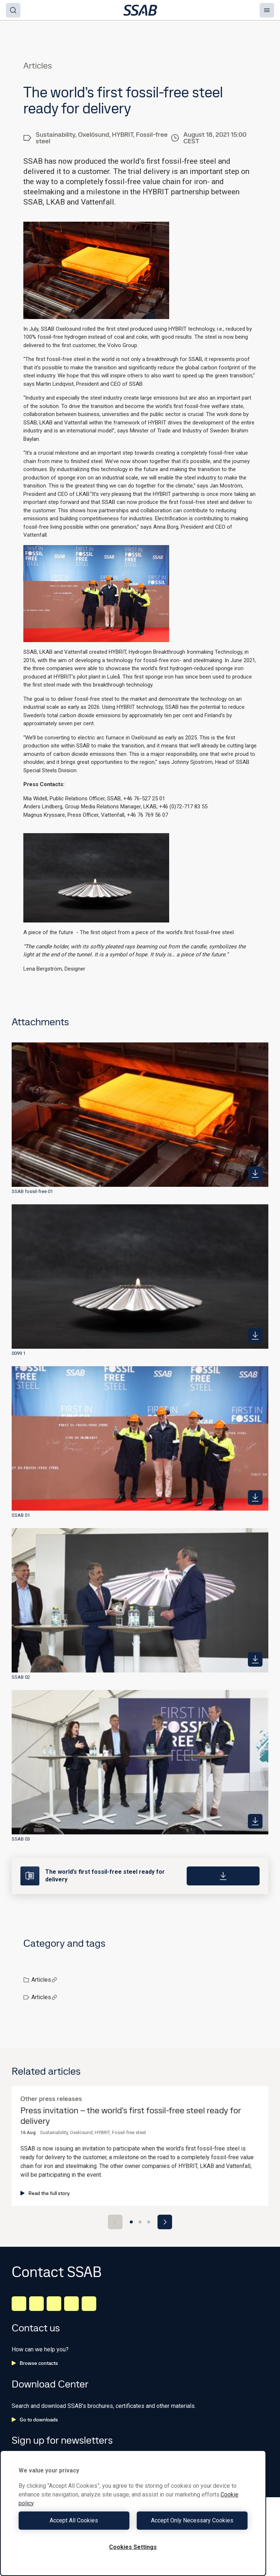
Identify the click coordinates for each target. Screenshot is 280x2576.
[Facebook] (36, 2303)
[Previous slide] (115, 2222)
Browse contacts (35, 2363)
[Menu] (267, 10)
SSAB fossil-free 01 (32, 1191)
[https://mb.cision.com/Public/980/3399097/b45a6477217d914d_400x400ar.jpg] (255, 1335)
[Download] (223, 1875)
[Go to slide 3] (148, 2222)
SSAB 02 (21, 1677)
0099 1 (19, 1353)
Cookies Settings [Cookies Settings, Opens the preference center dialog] (133, 2547)
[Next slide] (165, 2222)
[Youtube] (89, 2303)
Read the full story (45, 2193)
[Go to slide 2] (140, 2222)
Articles (44, 1979)
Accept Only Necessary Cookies (192, 2520)
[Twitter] (71, 2303)
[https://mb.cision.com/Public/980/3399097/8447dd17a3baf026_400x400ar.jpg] (255, 1659)
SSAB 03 (21, 1839)
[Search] (13, 10)
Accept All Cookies (74, 2520)
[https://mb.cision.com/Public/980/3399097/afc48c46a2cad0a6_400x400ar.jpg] (255, 1497)
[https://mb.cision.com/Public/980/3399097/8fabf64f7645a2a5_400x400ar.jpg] (255, 1821)
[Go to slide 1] (131, 2222)
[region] (133, 2513)
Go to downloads (35, 2419)
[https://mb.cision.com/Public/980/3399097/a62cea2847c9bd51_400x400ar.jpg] (255, 1173)
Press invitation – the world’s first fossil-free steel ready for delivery (130, 2115)
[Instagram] (54, 2303)
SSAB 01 (21, 1515)
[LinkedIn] (19, 2303)
